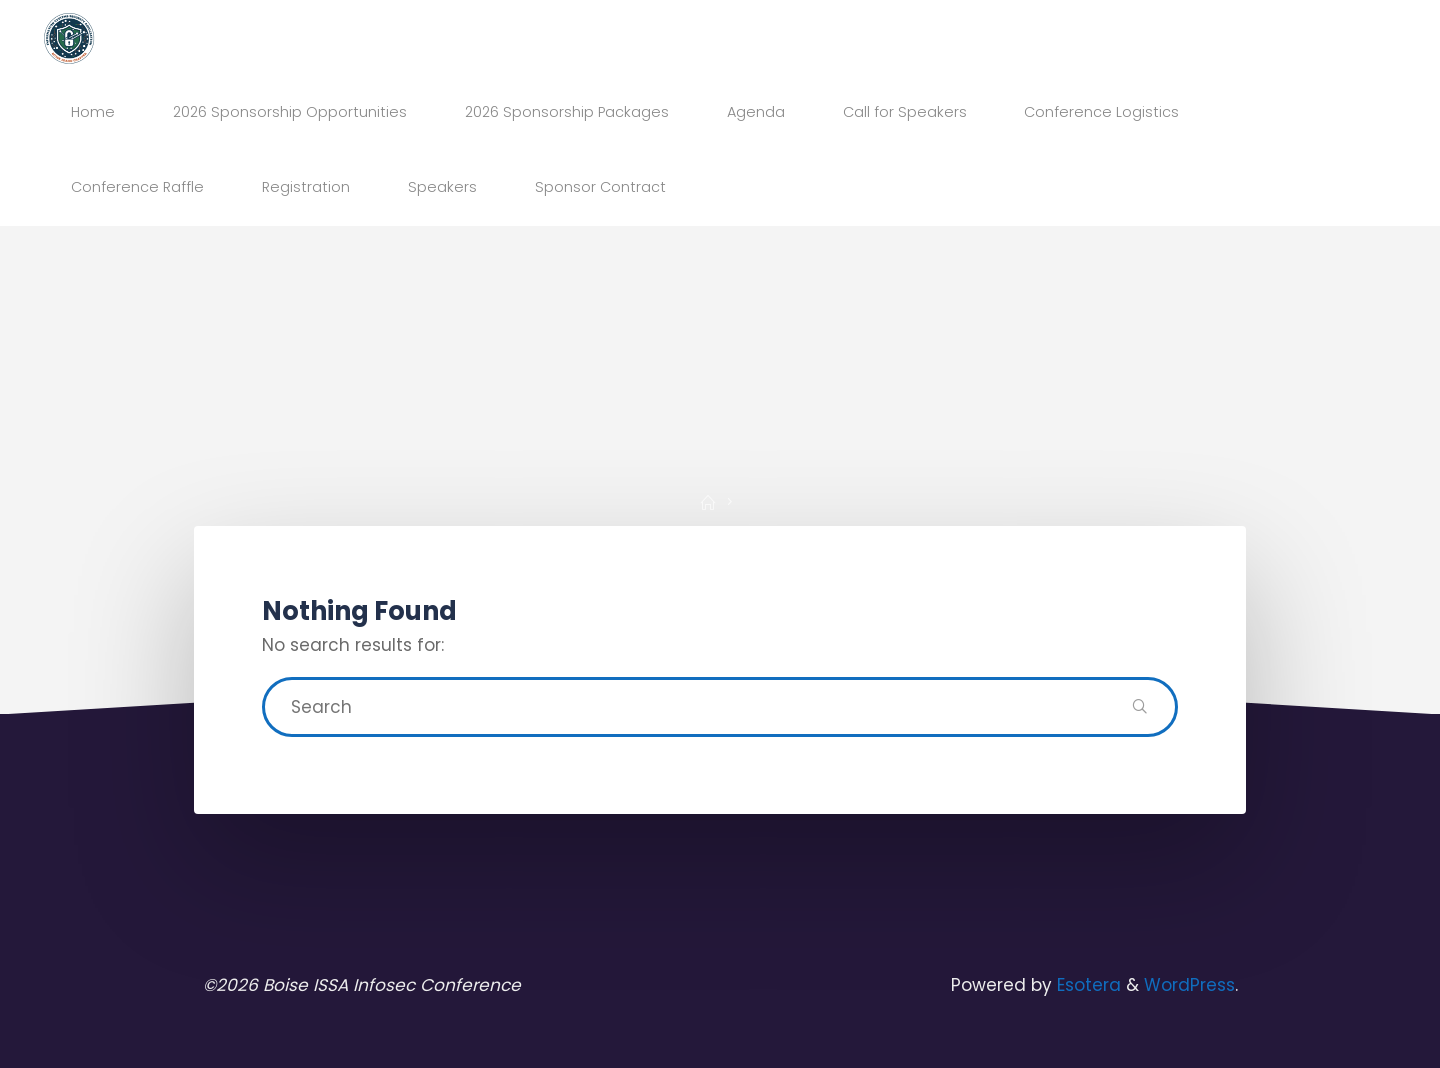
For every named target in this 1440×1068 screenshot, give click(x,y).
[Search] (1140, 707)
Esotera (1086, 985)
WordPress (1189, 985)
